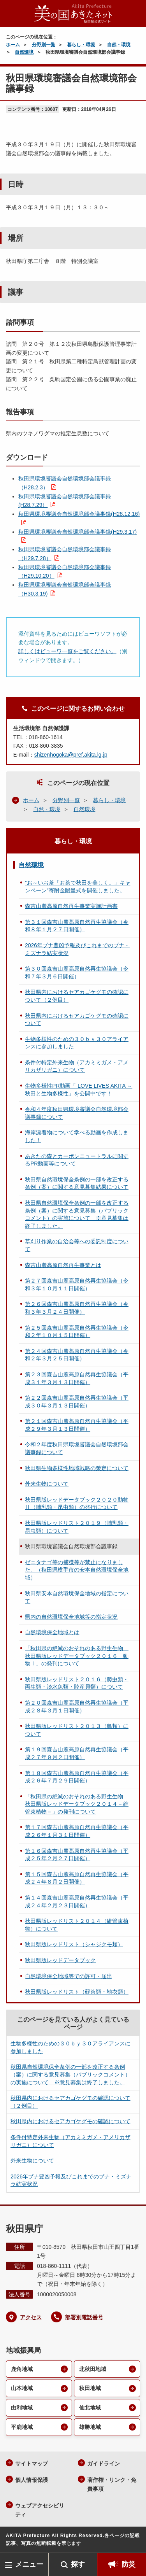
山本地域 (22, 2388)
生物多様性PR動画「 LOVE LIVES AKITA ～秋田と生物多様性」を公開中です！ (78, 1090)
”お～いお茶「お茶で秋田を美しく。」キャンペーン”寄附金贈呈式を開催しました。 (77, 887)
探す (78, 2564)
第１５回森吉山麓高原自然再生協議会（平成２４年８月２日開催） (76, 1878)
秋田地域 (90, 2388)
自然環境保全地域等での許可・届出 (68, 1976)
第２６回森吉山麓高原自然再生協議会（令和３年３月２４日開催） (76, 1308)
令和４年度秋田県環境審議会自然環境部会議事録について (76, 1113)
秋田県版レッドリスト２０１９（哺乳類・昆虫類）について (76, 1527)
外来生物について (47, 1484)
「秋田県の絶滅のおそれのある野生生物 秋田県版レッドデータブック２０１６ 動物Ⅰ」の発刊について (76, 1656)
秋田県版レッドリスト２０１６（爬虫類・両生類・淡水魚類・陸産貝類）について (76, 1683)
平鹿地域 (22, 2427)
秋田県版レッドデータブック (60, 1960)
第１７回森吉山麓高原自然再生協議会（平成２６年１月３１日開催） (76, 1831)
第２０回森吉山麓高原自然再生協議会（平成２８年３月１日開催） (76, 1707)
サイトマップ (31, 2463)
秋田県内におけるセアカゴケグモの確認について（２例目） (76, 996)
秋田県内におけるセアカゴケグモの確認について (76, 1020)
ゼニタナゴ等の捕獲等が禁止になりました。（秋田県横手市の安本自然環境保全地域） (76, 1570)
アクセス (31, 2317)
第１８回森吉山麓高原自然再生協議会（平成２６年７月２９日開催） (76, 1777)
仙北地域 (90, 2407)
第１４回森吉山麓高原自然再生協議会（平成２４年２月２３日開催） (76, 1901)
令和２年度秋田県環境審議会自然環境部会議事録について (76, 1448)
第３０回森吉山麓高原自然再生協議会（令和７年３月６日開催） (76, 973)
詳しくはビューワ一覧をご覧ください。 (67, 651)
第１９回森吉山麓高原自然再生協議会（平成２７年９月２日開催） (76, 1753)
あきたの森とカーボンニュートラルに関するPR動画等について (76, 1160)
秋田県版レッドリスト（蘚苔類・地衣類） (76, 1992)
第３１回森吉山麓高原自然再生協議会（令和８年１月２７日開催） (76, 926)
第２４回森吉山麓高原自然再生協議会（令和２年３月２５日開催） (76, 1355)
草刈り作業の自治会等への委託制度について (76, 1245)
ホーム (13, 44)
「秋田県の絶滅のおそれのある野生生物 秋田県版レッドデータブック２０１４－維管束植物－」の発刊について (76, 1804)
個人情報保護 (31, 2480)
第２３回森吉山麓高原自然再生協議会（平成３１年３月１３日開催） (76, 1378)
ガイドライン (103, 2463)
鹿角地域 (22, 2369)
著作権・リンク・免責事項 (111, 2484)
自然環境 (24, 52)
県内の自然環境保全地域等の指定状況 (71, 1617)
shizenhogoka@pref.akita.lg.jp (70, 755)
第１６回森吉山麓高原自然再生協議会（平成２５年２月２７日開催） (76, 1855)
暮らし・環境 (81, 44)
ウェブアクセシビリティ (39, 2510)
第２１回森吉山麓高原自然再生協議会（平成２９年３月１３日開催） (76, 1425)
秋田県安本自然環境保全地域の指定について (76, 1597)
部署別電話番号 (84, 2317)
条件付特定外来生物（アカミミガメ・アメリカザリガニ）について (76, 1066)
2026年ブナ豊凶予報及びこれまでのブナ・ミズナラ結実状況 (77, 949)
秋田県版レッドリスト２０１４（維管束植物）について (76, 1925)
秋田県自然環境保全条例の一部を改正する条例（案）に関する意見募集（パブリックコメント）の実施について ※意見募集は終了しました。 (76, 1214)
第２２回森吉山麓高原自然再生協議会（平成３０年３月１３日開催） (76, 1402)
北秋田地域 (92, 2369)
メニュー (29, 2564)
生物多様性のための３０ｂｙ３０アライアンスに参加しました (76, 1043)
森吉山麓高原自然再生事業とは (63, 1265)
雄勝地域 (90, 2427)
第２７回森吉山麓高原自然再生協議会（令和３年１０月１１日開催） (76, 1284)
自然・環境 (118, 44)
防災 (128, 2564)
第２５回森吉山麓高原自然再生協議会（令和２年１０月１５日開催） (76, 1332)
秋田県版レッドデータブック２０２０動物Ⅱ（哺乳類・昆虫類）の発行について (76, 1504)
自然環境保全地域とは (52, 1632)
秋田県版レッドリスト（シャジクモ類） (74, 1944)
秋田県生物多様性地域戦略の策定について (76, 1468)
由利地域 (22, 2407)
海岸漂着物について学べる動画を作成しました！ (76, 1136)
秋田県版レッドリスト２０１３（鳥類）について (76, 1730)
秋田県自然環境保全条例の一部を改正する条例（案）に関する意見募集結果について (76, 1183)
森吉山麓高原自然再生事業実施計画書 (71, 906)
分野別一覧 (43, 44)
